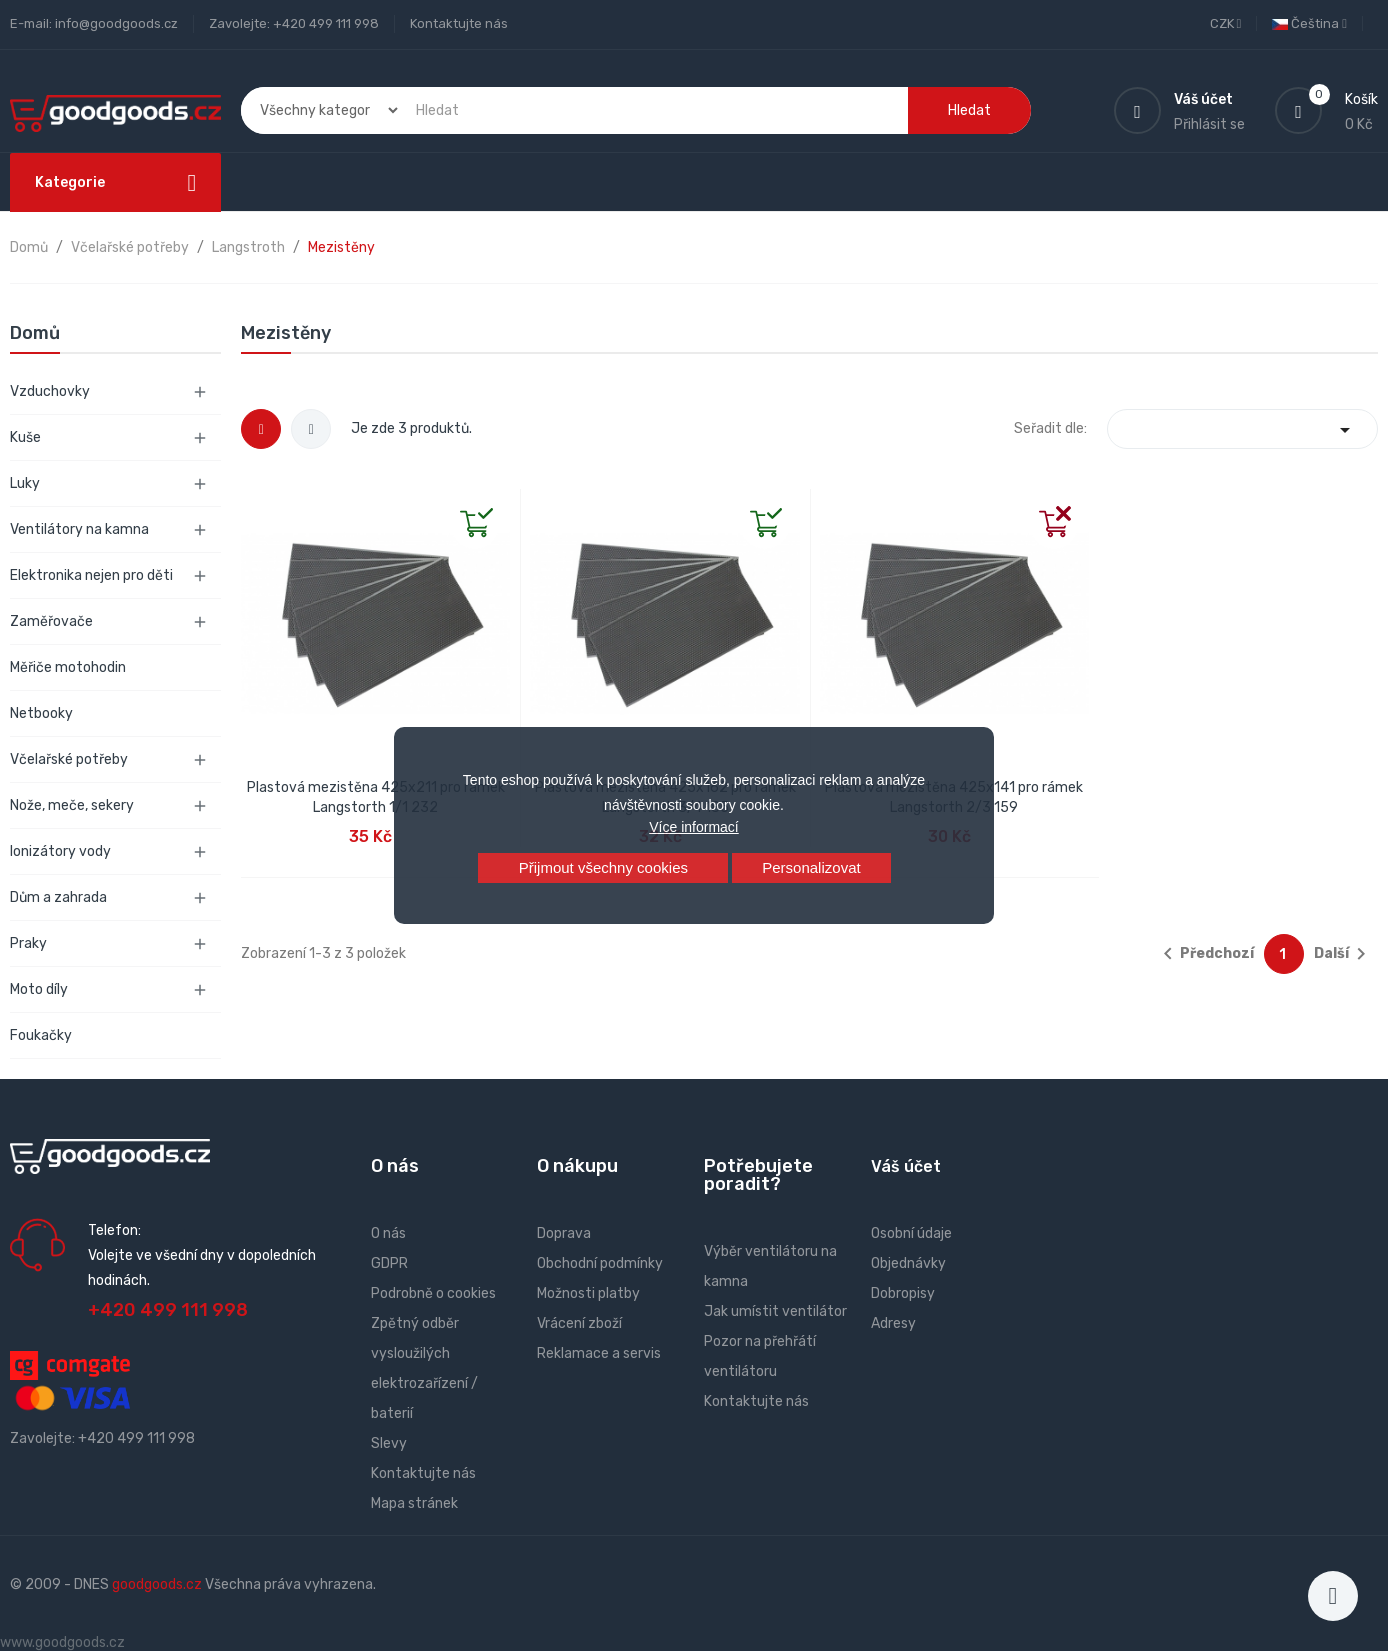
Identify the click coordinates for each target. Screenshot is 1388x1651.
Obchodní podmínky (600, 1263)
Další (1343, 954)
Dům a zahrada (58, 897)
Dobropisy (903, 1293)
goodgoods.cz (157, 1584)
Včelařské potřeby (69, 759)
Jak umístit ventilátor (775, 1311)
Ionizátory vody (60, 851)
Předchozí (1205, 954)
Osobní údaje (911, 1233)
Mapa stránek (414, 1503)
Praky (28, 943)
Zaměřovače (51, 621)
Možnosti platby (588, 1293)
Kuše (25, 437)
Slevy (389, 1443)
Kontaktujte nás (459, 23)
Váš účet (906, 1166)
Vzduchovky (50, 391)
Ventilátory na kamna (79, 529)
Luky (25, 483)
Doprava (564, 1233)
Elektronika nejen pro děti (91, 575)
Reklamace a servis (599, 1353)
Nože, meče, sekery (72, 805)
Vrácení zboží (579, 1323)
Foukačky (41, 1035)
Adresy (893, 1323)
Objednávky (908, 1263)
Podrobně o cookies (433, 1293)
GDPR (389, 1263)
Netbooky (41, 713)
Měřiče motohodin (68, 667)
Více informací (693, 827)
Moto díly (39, 989)
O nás (388, 1233)
